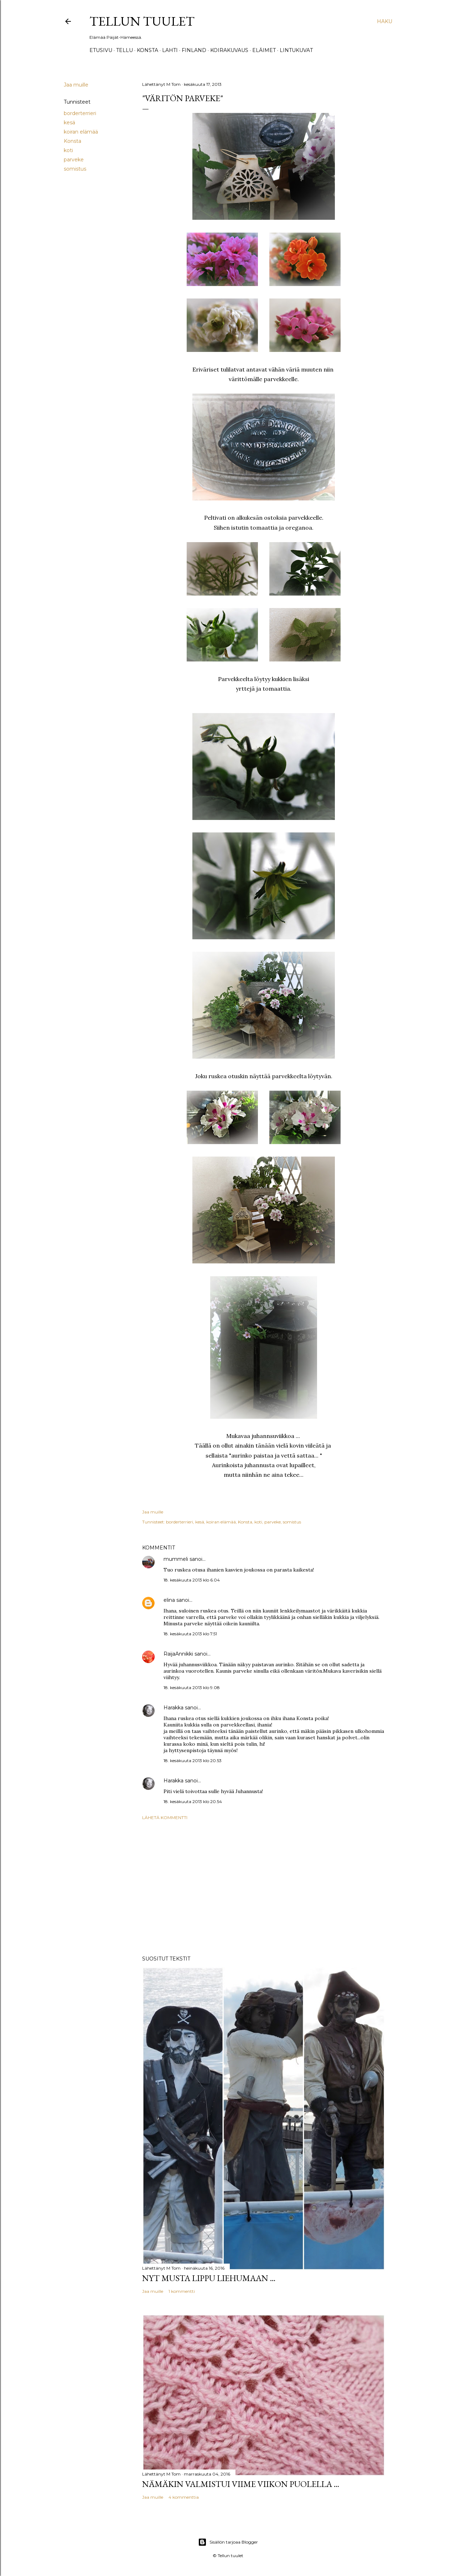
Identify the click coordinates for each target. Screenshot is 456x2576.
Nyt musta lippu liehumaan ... (208, 2278)
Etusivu (100, 50)
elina (169, 1600)
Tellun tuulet (142, 21)
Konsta (147, 50)
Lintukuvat (296, 50)
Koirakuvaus (229, 50)
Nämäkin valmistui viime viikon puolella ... (240, 2483)
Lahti (170, 50)
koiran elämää (81, 132)
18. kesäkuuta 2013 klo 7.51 (190, 1633)
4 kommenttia (184, 2497)
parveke (74, 159)
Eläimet (264, 50)
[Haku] (384, 21)
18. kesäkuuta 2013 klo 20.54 (193, 1801)
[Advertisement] (263, 1888)
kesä (69, 122)
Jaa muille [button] (76, 85)
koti (68, 150)
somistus (75, 169)
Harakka (173, 1707)
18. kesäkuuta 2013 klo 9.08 (192, 1687)
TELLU (124, 50)
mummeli (176, 1559)
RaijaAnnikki (178, 1654)
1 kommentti (182, 2291)
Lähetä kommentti (164, 1817)
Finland (194, 50)
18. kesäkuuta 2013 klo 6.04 (192, 1580)
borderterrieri (80, 113)
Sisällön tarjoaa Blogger (228, 2542)
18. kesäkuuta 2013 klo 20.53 (193, 1760)
